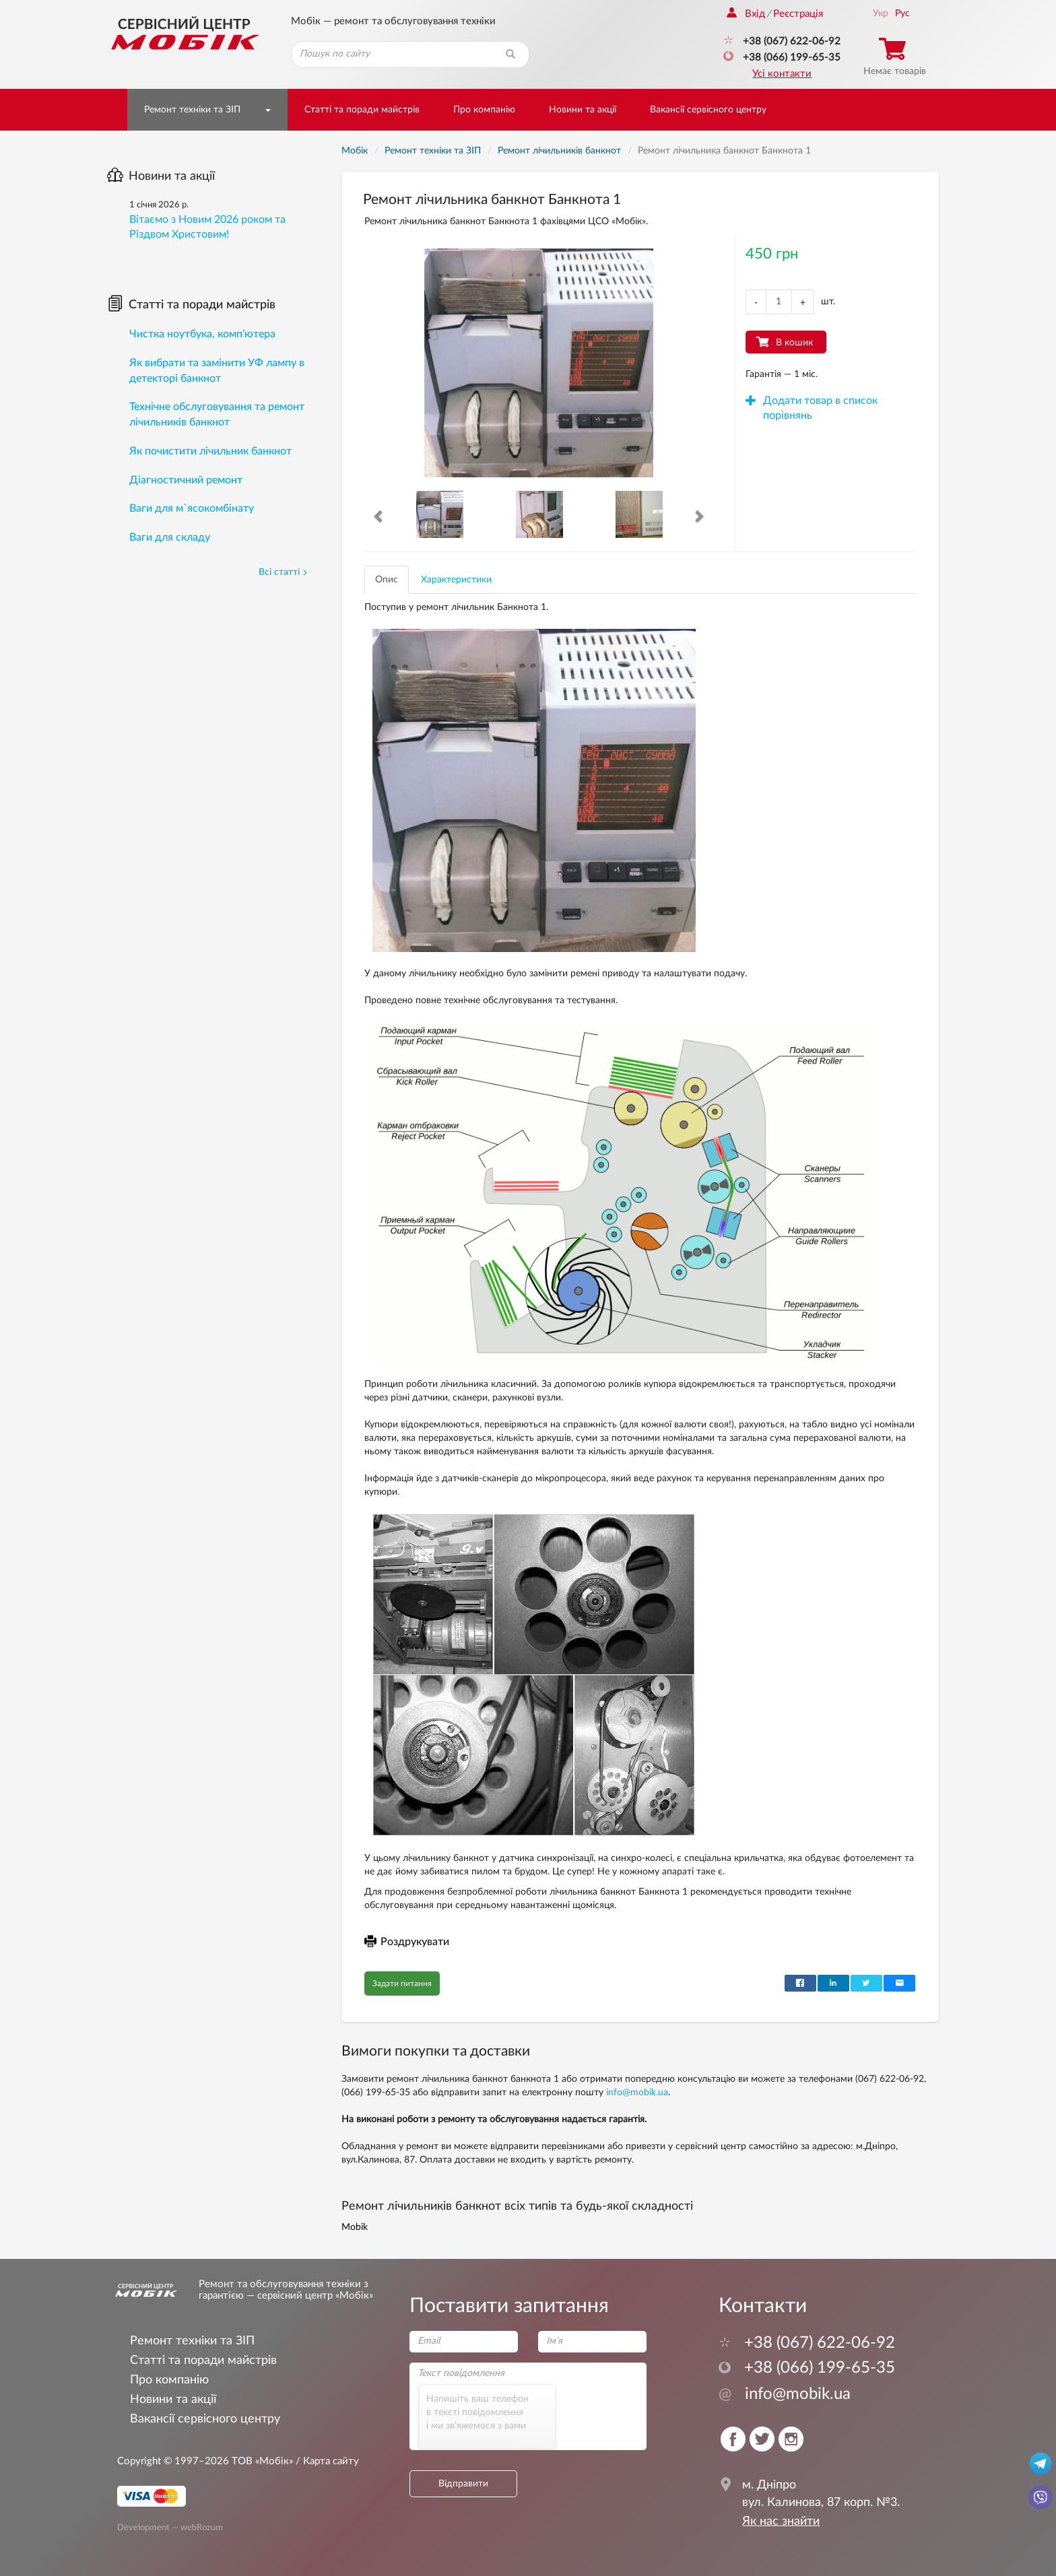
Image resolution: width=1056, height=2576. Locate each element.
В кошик (794, 342)
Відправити (463, 2483)
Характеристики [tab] (456, 579)
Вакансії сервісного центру (708, 109)
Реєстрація (798, 14)
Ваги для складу (169, 537)
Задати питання (402, 1983)
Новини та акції (582, 109)
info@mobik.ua (637, 2092)
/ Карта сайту (326, 2461)
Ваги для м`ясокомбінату (191, 508)
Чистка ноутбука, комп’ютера (202, 334)
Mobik (354, 2227)
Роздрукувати (406, 1941)
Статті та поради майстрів (362, 109)
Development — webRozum (170, 2527)
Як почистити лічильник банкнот (210, 451)
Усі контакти (782, 74)
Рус (902, 13)
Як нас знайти (781, 2521)
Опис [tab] (386, 579)
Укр (880, 13)
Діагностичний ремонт (185, 480)
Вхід (746, 14)
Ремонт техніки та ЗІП (192, 109)
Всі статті (283, 572)
